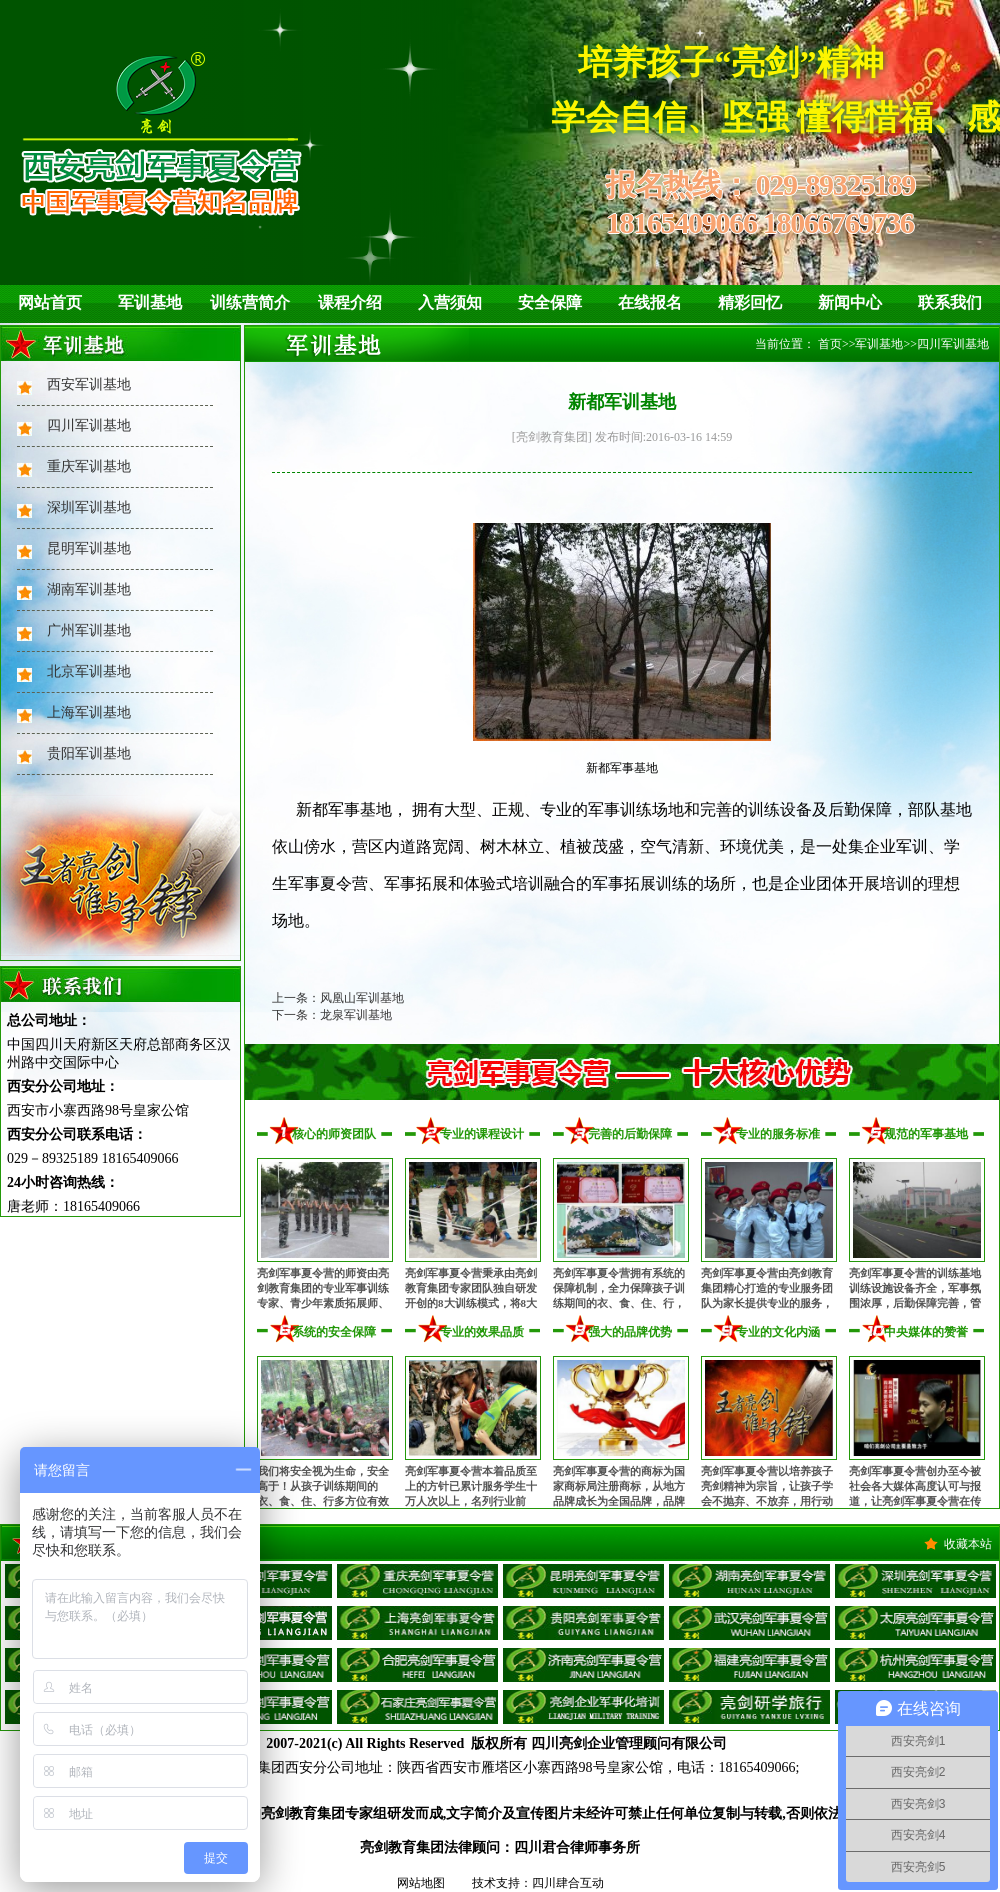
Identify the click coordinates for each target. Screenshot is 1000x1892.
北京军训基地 (89, 671)
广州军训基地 (89, 630)
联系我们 (950, 302)
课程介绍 (350, 302)
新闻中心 (850, 302)
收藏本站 (968, 1544)
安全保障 (550, 302)
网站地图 (421, 1883)
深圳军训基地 (89, 507)
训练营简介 (250, 302)
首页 (830, 344)
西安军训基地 (89, 384)
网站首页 (50, 302)
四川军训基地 (89, 425)
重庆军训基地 (89, 466)
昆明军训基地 (89, 548)
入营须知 (450, 302)
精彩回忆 (750, 302)
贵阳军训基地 (89, 753)
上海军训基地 (89, 712)
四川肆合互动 (568, 1883)
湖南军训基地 (89, 589)
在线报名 (650, 302)
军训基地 (150, 302)
